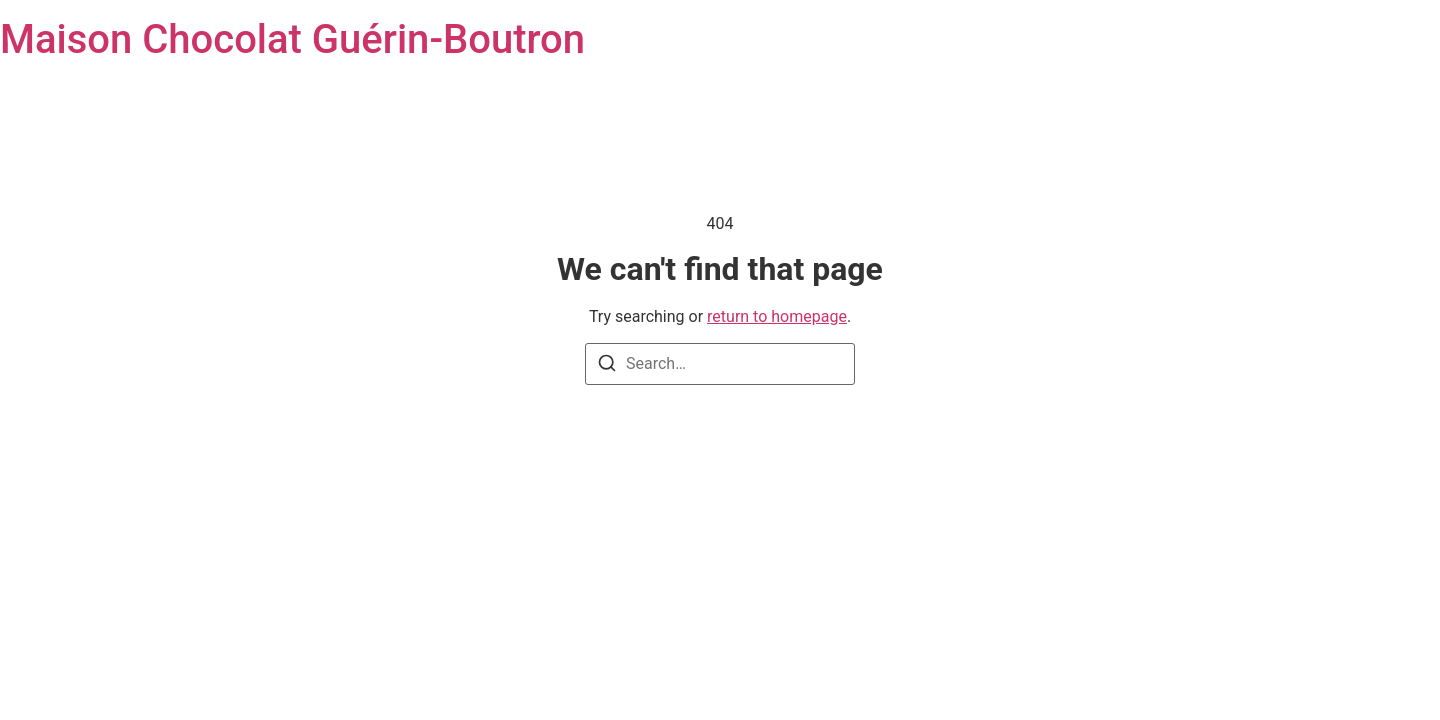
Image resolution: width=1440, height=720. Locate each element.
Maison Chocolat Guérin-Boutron (292, 39)
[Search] (607, 366)
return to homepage (777, 316)
